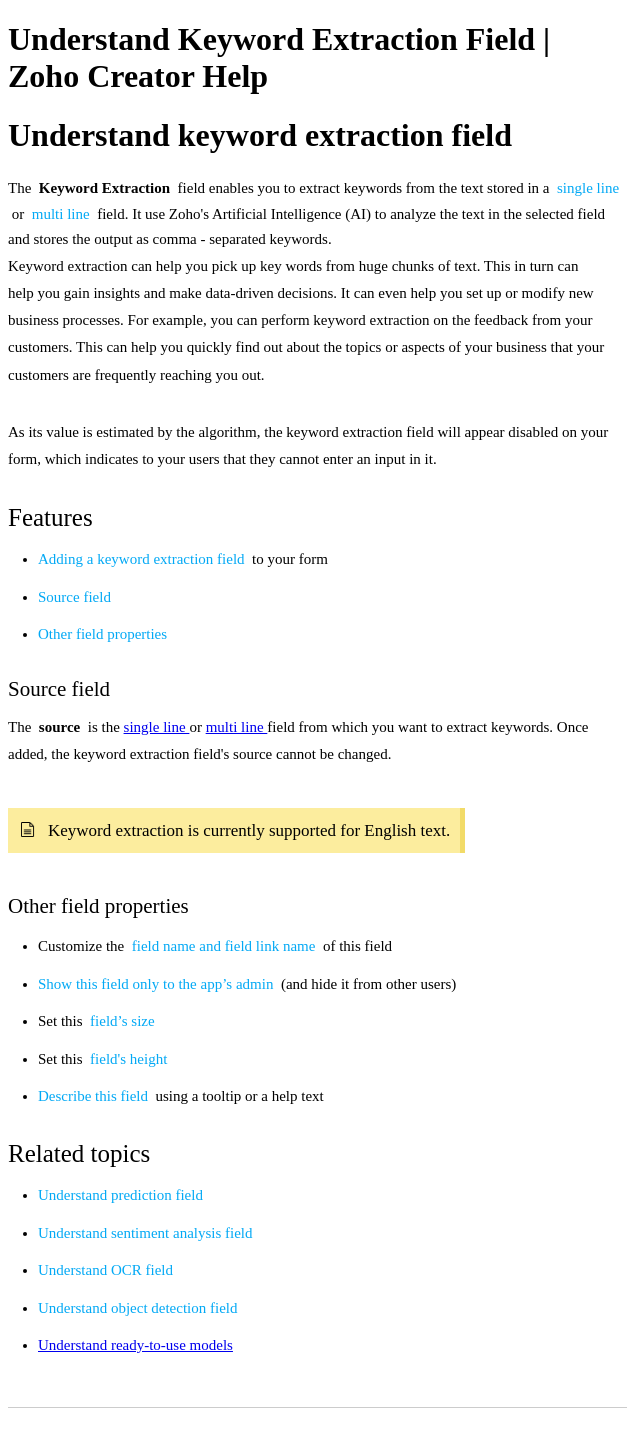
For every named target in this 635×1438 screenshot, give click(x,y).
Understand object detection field (138, 1308)
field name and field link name (225, 946)
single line (588, 188)
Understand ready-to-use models (135, 1345)
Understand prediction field (120, 1195)
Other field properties (102, 634)
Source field (74, 597)
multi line (63, 214)
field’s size (122, 1021)
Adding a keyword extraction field (143, 559)
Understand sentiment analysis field (145, 1233)
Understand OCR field (105, 1270)
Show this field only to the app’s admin (157, 984)
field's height (128, 1059)
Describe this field (95, 1096)
